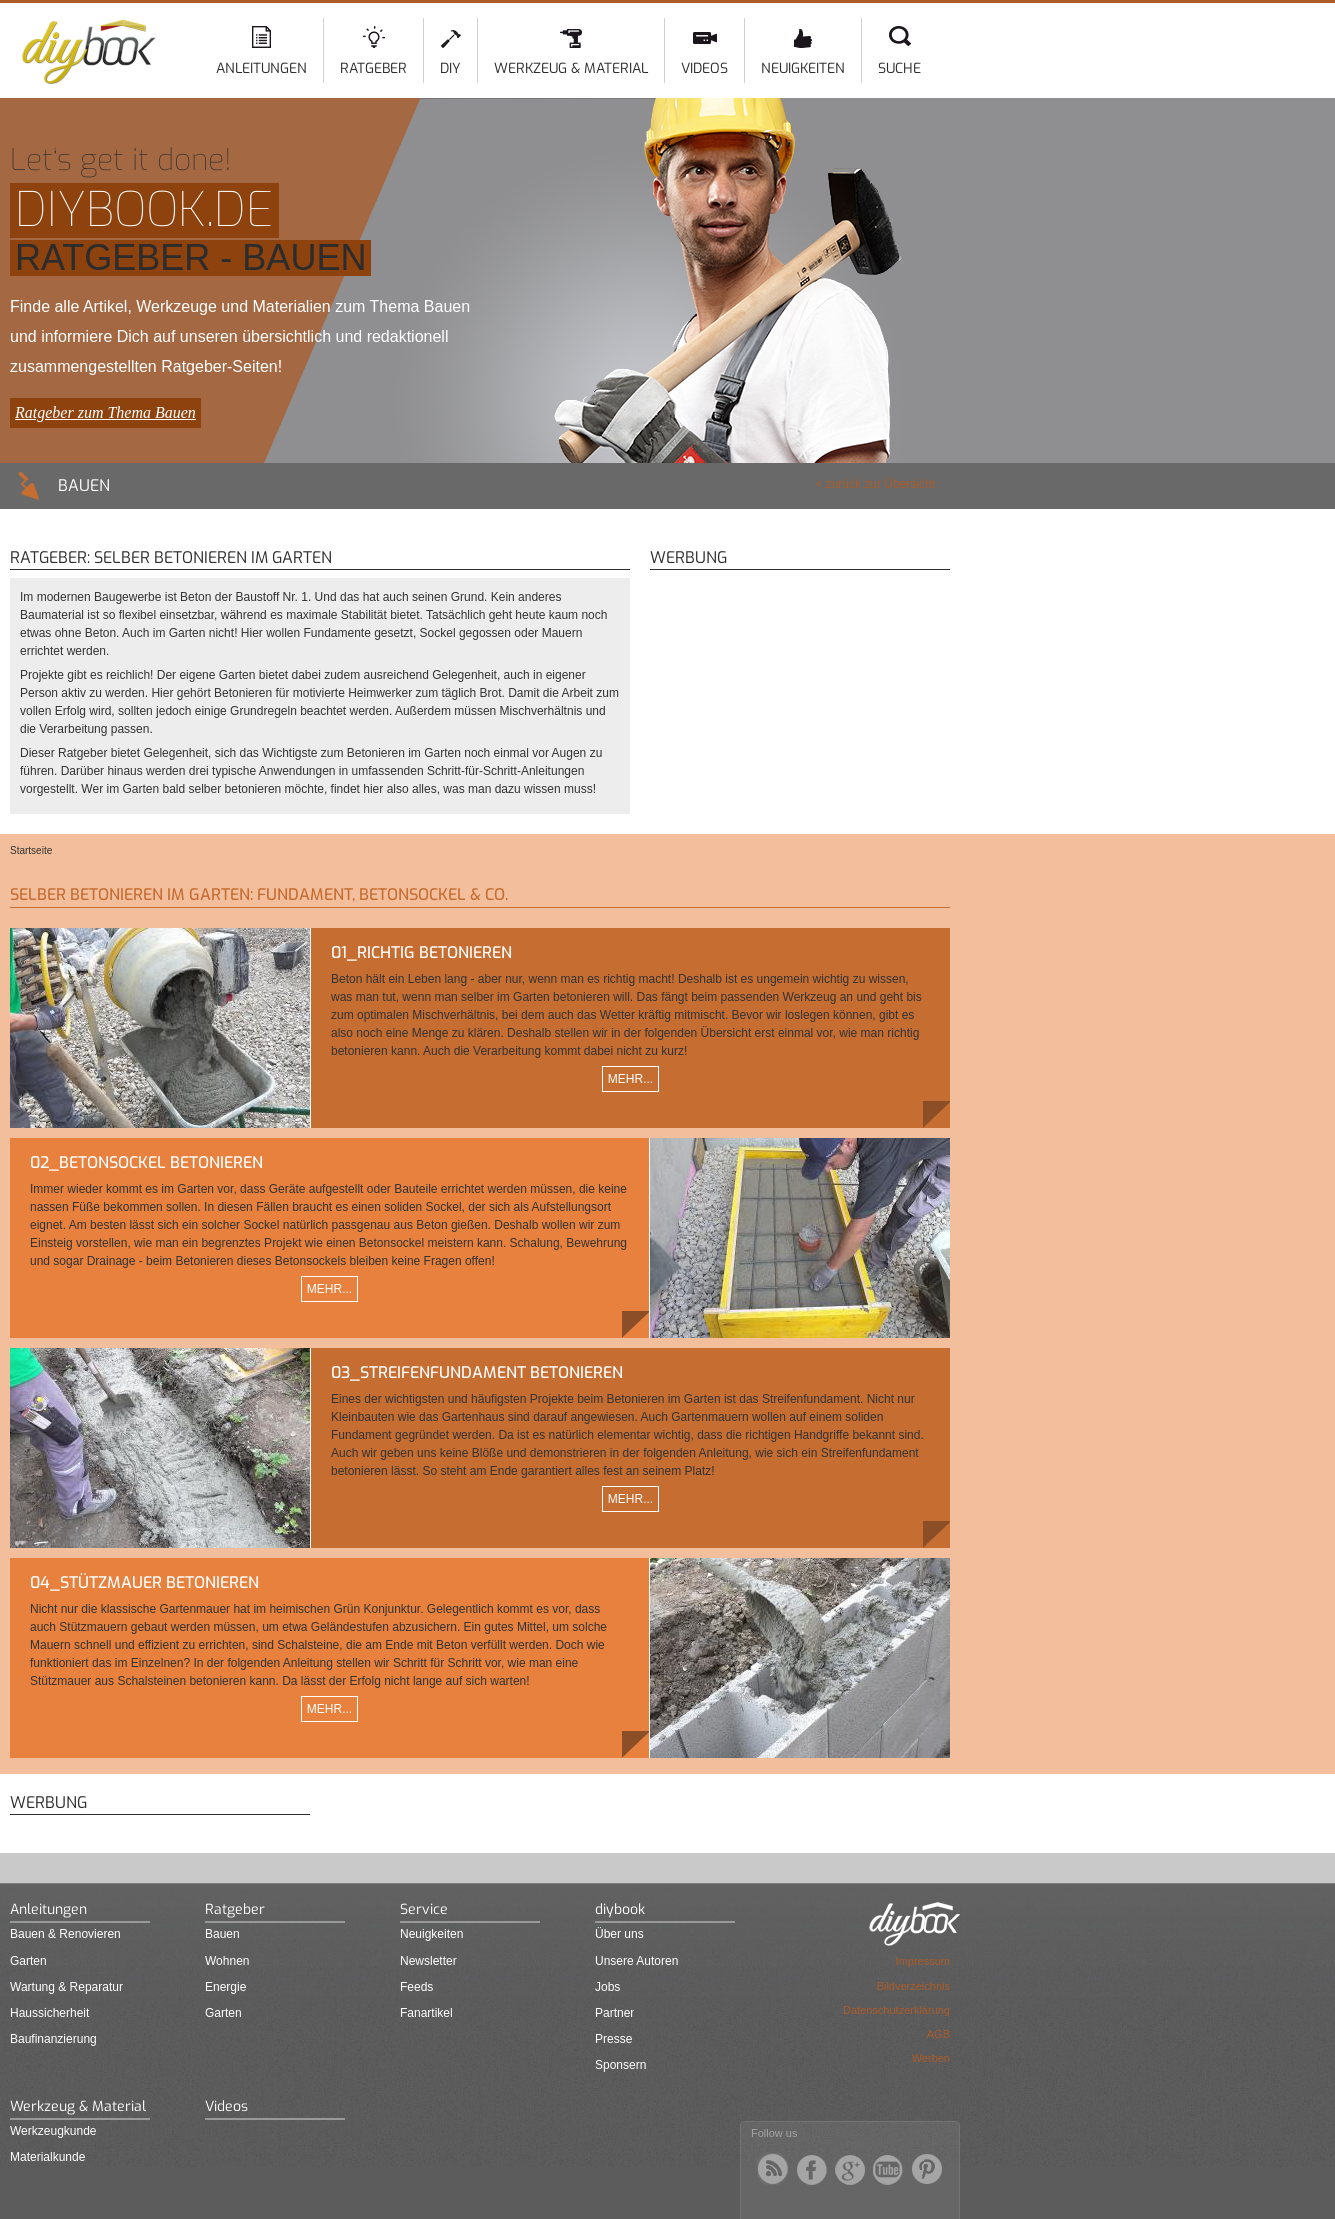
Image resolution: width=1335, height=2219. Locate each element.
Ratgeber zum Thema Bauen (105, 412)
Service (424, 1909)
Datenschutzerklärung (896, 2010)
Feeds (416, 1987)
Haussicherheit (49, 2013)
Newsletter (428, 1961)
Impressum (923, 1961)
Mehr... (630, 1079)
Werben (931, 2058)
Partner (614, 2013)
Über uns (619, 1934)
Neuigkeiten (803, 68)
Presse (613, 2039)
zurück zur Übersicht (880, 484)
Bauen (222, 1934)
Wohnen (227, 1961)
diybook (620, 1909)
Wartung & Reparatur (66, 1987)
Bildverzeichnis (913, 1986)
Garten (28, 1961)
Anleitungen (261, 68)
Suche (899, 68)
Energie (225, 1987)
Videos (704, 68)
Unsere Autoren (636, 1961)
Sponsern (620, 2065)
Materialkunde (47, 2157)
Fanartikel (426, 2013)
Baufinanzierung (53, 2039)
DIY (450, 68)
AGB (938, 2034)
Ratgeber (373, 68)
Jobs (607, 1987)
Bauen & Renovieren (65, 1934)
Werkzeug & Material (571, 68)
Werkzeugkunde (53, 2131)
